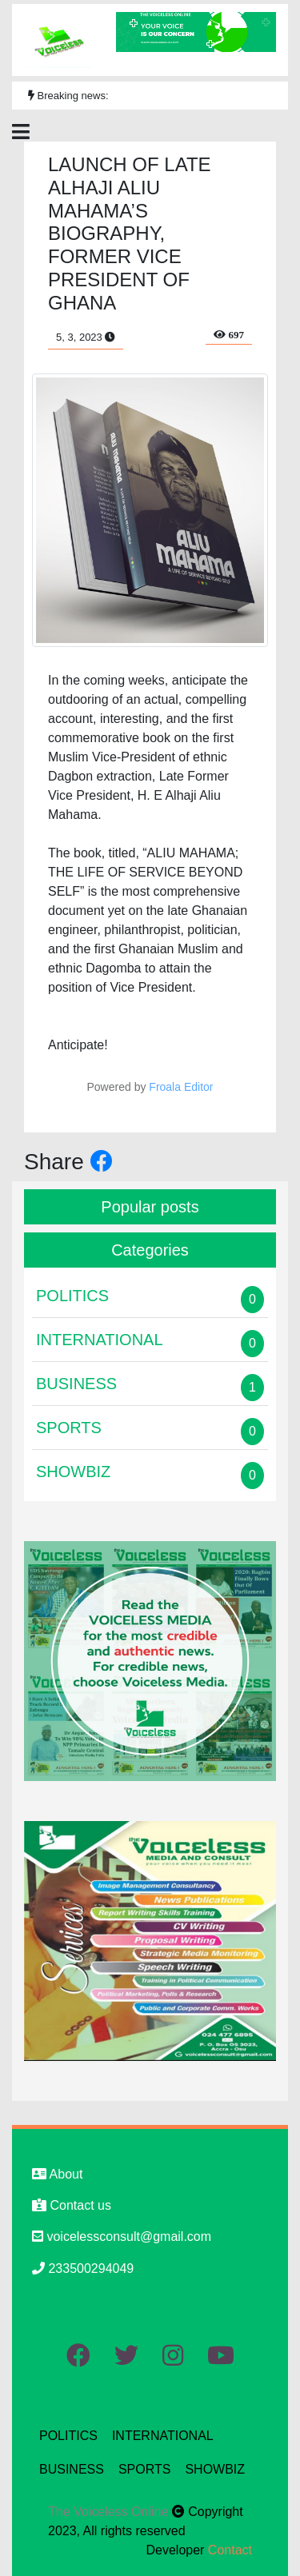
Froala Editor (181, 1086)
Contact (230, 2550)
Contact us (71, 2205)
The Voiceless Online (110, 2511)
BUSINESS (71, 2469)
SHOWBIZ (215, 2469)
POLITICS (68, 2435)
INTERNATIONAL (163, 2435)
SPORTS (144, 2469)
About (57, 2174)
